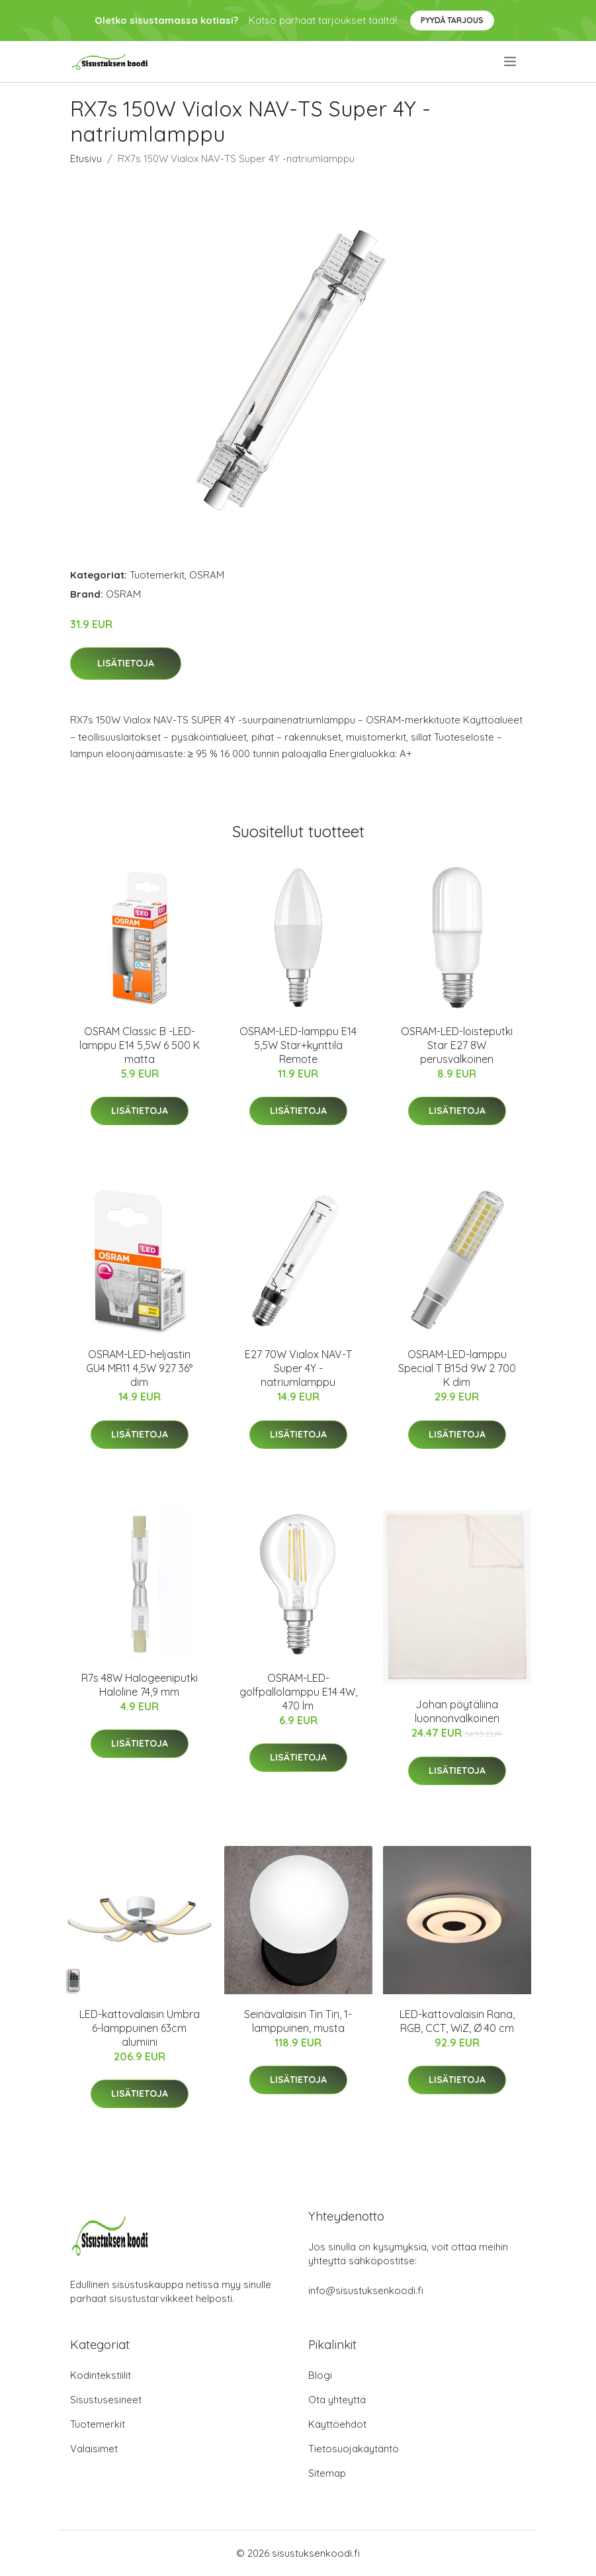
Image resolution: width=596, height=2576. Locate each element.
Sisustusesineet (106, 2399)
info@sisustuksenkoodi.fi (365, 2290)
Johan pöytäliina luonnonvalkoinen (457, 1711)
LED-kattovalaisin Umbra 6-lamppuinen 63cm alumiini (139, 2027)
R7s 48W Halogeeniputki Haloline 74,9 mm (139, 1684)
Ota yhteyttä (337, 2399)
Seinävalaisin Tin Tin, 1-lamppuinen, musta (298, 2021)
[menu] (511, 61)
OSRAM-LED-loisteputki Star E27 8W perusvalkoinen (457, 1045)
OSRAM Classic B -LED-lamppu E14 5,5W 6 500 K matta (139, 1045)
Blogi (320, 2375)
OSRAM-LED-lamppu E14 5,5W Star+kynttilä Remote (298, 1045)
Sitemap (327, 2473)
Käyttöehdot (337, 2424)
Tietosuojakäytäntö (353, 2448)
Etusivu (86, 158)
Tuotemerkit (157, 575)
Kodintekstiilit (100, 2375)
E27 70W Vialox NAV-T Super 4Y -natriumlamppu (298, 1368)
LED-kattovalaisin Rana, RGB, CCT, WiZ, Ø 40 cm (457, 2021)
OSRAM (206, 575)
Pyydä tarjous (452, 20)
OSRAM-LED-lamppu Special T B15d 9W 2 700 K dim (457, 1368)
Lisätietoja (125, 663)
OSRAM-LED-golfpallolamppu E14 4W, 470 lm (298, 1691)
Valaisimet (94, 2448)
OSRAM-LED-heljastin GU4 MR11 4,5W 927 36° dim (139, 1368)
